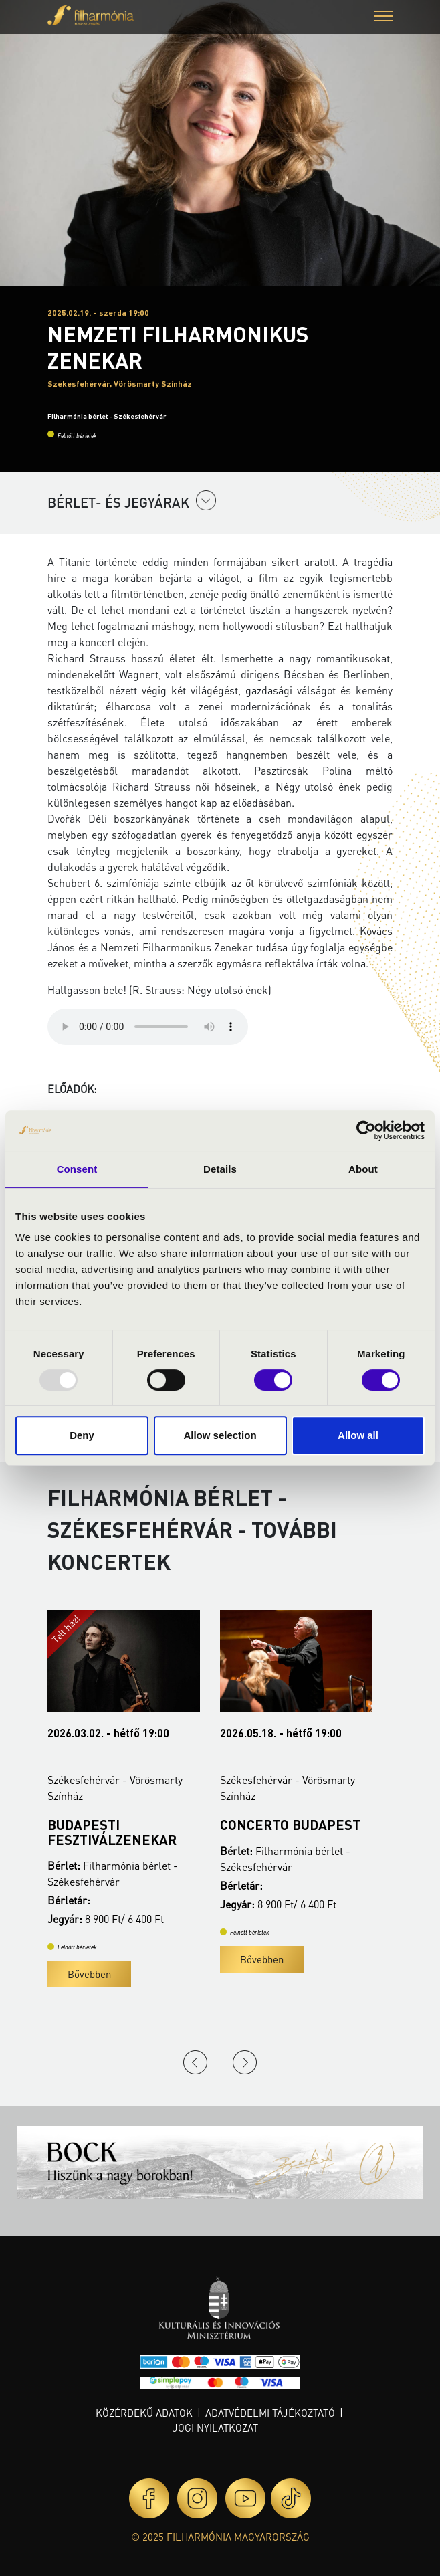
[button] (383, 18)
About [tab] (363, 1169)
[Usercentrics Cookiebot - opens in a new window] (366, 1130)
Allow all (358, 1435)
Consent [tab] (77, 1169)
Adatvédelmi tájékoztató (270, 2412)
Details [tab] (220, 1169)
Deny (82, 1435)
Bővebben (89, 1974)
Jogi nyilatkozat (215, 2427)
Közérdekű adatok (144, 2412)
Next (245, 2062)
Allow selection (219, 1435)
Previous (195, 2062)
